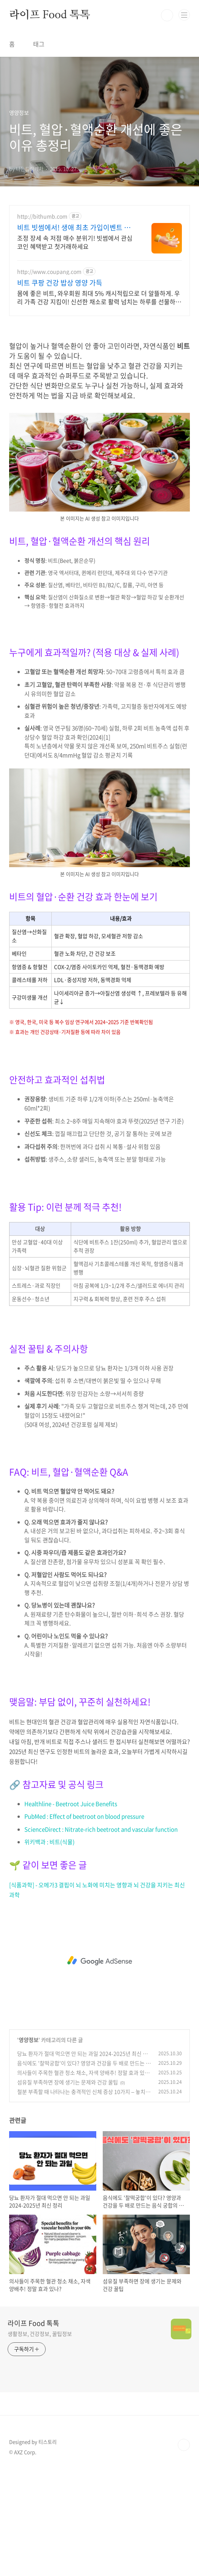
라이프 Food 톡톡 (49, 15)
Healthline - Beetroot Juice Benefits (70, 1910)
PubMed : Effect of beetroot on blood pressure (84, 1923)
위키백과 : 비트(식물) (49, 1948)
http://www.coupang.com (49, 271)
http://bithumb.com (42, 216)
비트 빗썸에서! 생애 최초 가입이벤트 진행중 (74, 227)
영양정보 (28, 2146)
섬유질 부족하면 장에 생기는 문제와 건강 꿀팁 (67, 2189)
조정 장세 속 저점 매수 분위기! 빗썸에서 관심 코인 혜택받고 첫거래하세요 (74, 241)
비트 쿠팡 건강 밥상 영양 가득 (59, 282)
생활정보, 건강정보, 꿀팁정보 (40, 2440)
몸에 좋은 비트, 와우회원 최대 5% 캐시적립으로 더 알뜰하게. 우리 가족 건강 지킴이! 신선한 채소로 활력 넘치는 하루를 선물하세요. (99, 297)
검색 (167, 15)
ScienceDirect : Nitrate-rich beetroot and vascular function (101, 1936)
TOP (184, 2552)
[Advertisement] (99, 377)
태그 (39, 43)
